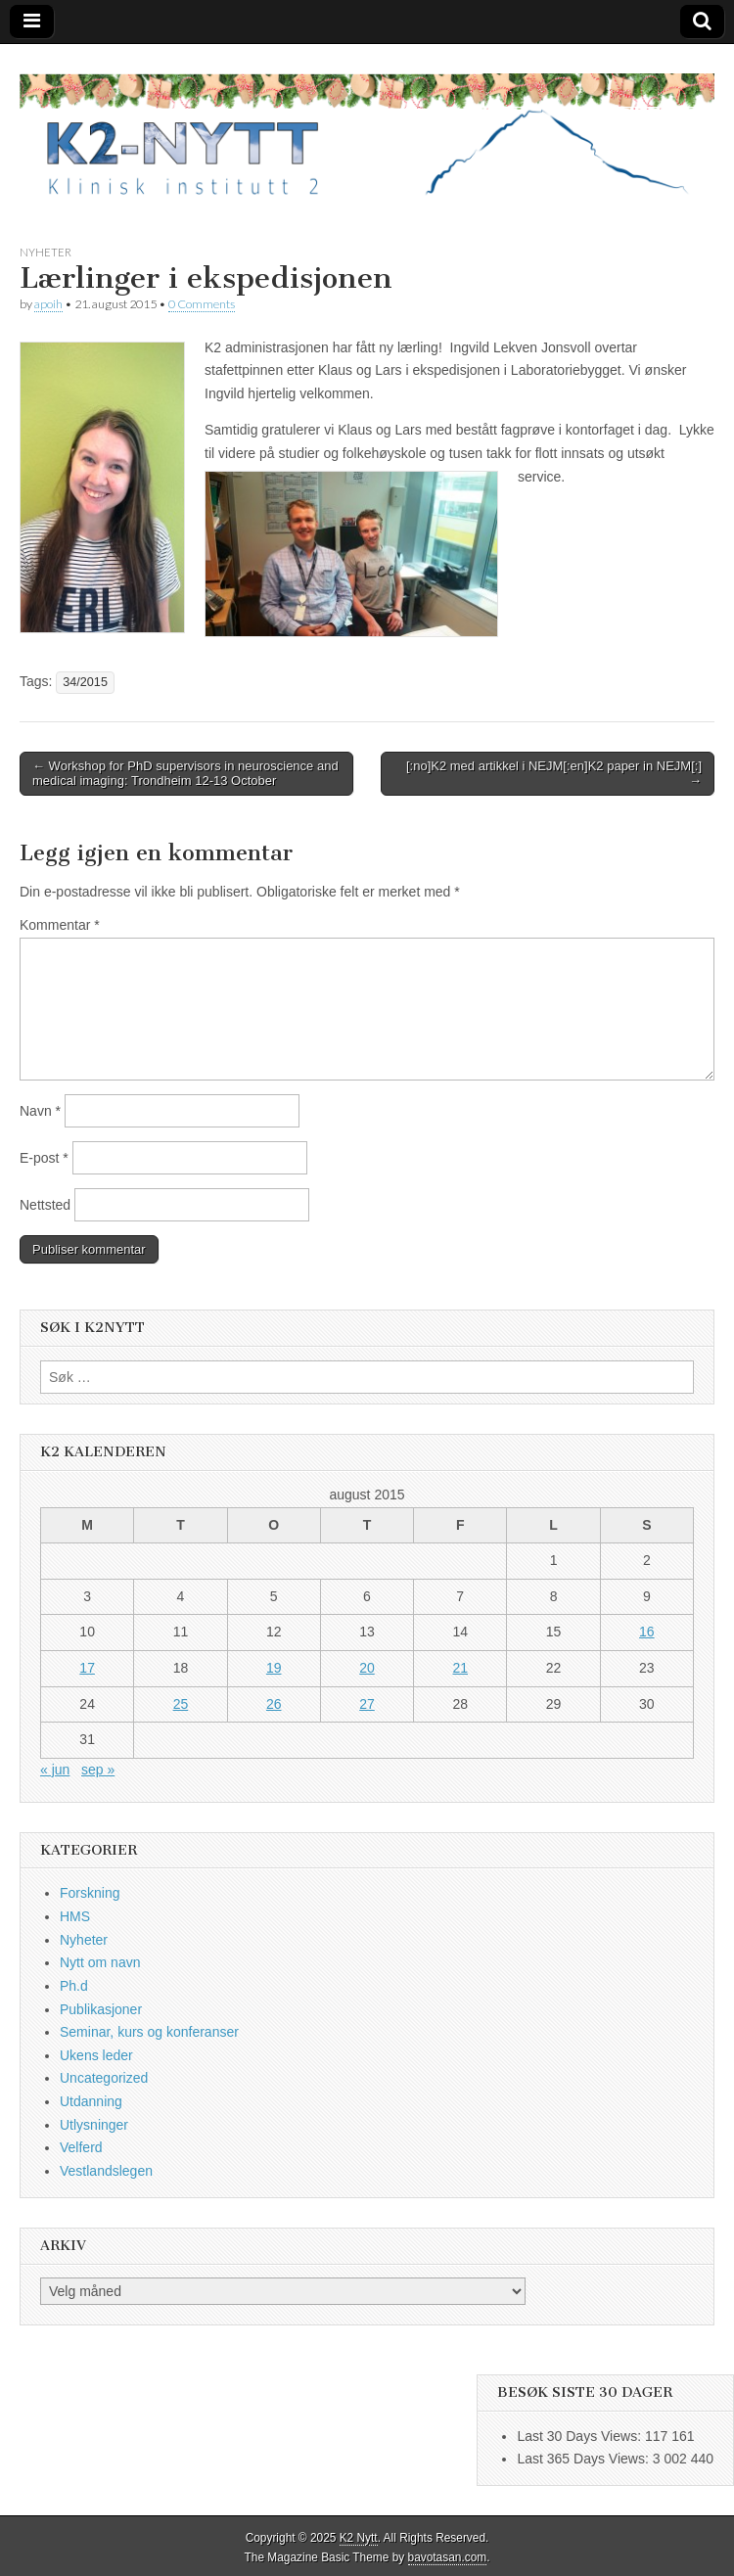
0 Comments (201, 304)
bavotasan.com (447, 2557)
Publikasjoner (101, 2009)
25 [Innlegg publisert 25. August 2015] (181, 1704)
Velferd (81, 2147)
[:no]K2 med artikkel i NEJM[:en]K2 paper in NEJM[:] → (554, 774)
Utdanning (91, 2101)
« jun (54, 1769)
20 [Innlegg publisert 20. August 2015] (367, 1668)
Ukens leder (96, 2055)
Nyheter (45, 252)
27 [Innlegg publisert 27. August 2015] (367, 1704)
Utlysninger (94, 2125)
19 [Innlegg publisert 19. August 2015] (274, 1668)
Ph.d (74, 1986)
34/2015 (85, 682)
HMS (75, 1916)
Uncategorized (104, 2078)
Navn (40, 1111)
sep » (98, 1769)
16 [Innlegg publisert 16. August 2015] (647, 1631)
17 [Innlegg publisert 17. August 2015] (87, 1668)
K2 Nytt (359, 2538)
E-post (44, 1158)
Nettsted (45, 1205)
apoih (48, 304)
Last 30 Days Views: (580, 2436)
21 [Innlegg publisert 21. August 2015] (460, 1668)
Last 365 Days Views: (584, 2458)
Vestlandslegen (106, 2171)
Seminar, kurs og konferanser (149, 2032)
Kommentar (60, 925)
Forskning (89, 1893)
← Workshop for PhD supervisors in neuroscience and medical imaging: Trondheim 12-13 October (185, 774)
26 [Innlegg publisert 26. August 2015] (274, 1704)
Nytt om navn (100, 1962)
